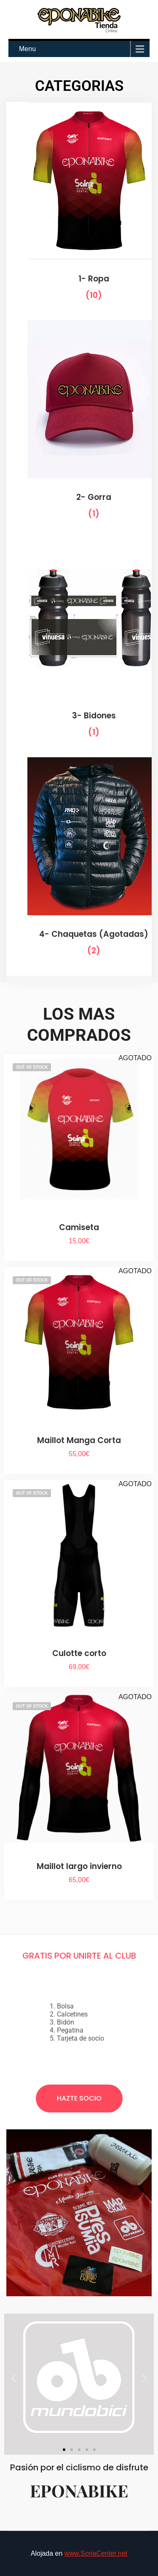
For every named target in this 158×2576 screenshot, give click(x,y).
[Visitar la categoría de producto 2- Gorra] (79, 426)
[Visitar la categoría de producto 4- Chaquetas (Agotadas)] (79, 863)
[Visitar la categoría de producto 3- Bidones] (79, 645)
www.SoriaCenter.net (95, 2553)
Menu (27, 48)
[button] (13, 2377)
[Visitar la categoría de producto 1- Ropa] (79, 208)
